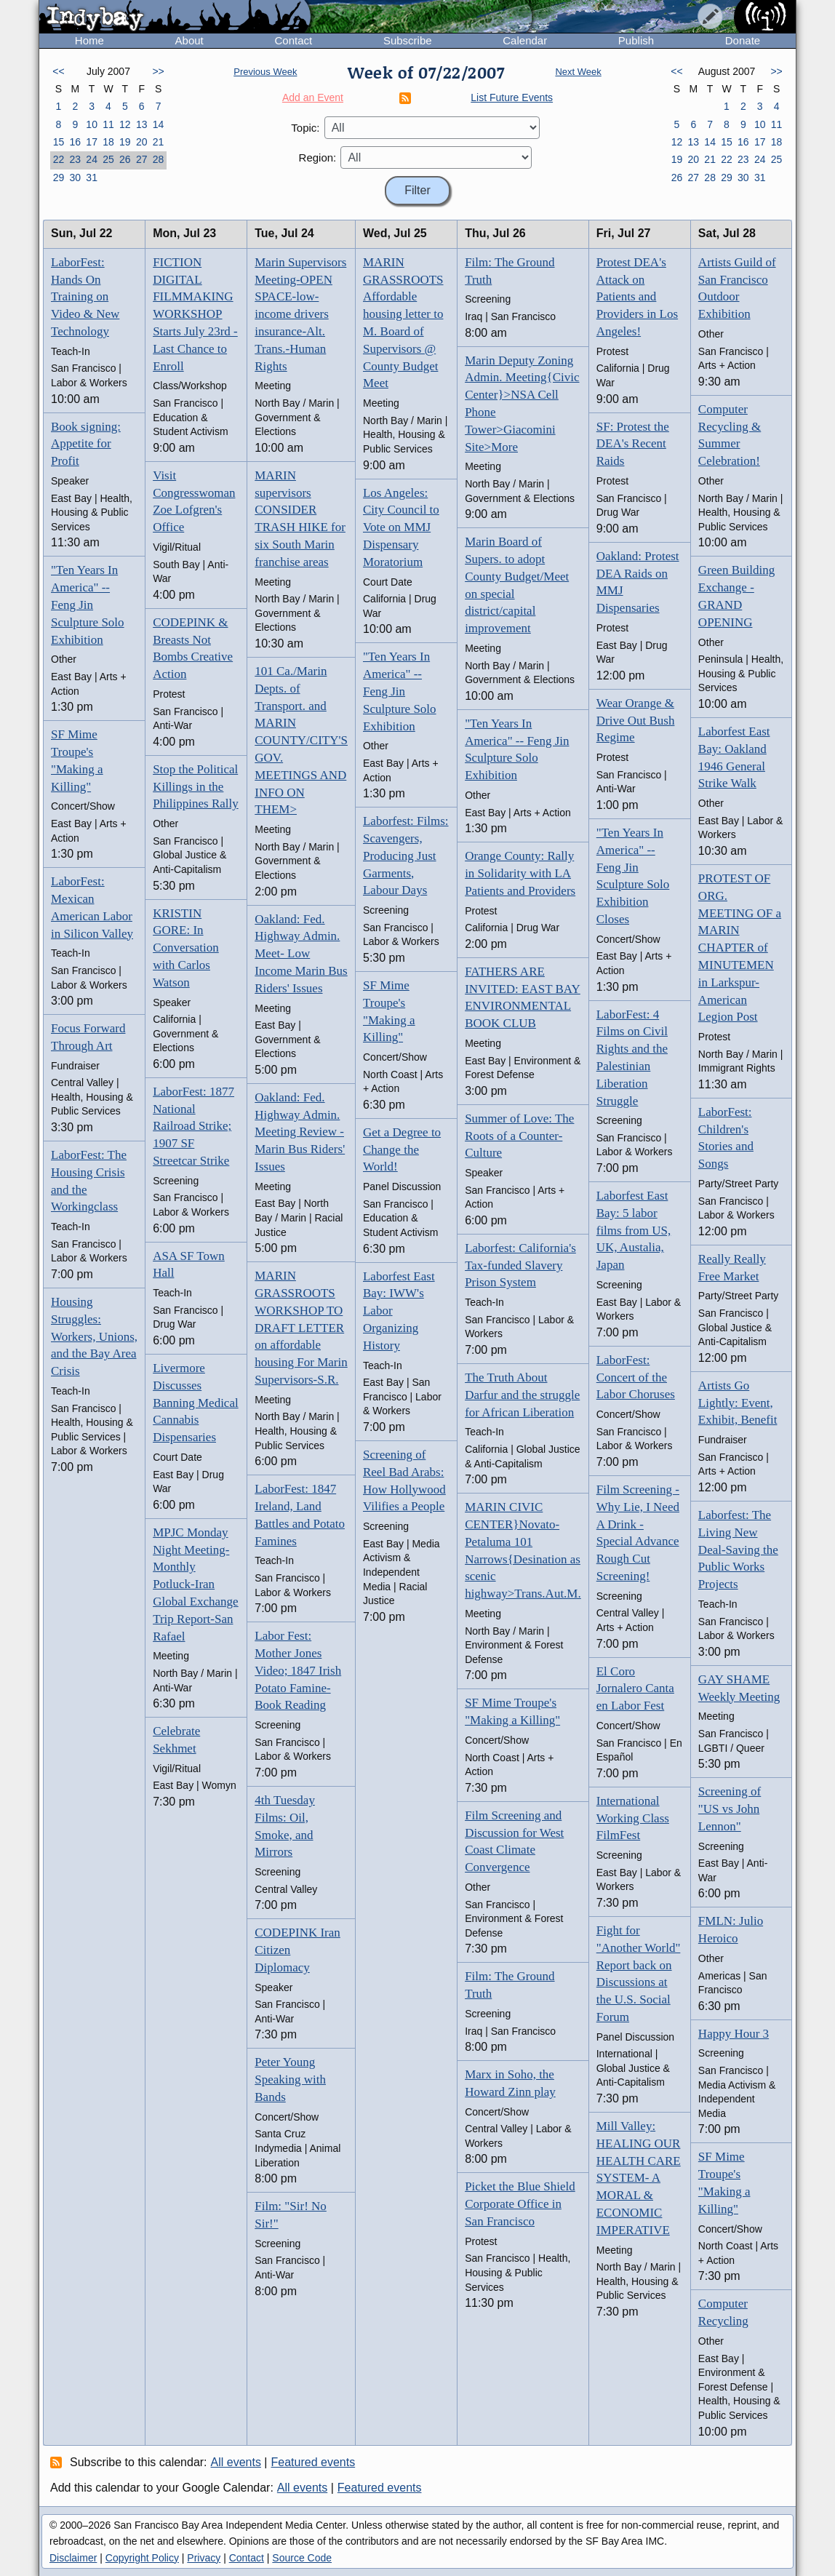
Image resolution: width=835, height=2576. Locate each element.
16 (75, 142)
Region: (318, 157)
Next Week (578, 71)
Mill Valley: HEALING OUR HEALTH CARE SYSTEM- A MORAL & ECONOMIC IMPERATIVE (638, 2178)
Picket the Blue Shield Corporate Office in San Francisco (520, 2204)
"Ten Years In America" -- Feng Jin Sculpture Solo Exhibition (87, 604)
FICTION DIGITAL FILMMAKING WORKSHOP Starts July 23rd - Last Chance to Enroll (195, 314)
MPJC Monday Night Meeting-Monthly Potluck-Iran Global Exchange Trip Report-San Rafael (196, 1584)
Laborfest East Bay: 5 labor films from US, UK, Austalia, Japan (633, 1230)
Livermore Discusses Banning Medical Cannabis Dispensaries (196, 1402)
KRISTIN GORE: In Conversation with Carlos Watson (186, 947)
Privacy (203, 2558)
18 (108, 142)
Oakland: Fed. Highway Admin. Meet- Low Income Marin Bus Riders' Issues (301, 953)
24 (91, 159)
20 (142, 142)
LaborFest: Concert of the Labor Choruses (635, 1377)
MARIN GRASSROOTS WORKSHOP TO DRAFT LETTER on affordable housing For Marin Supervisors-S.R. (301, 1328)
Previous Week (265, 71)
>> (158, 71)
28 (158, 159)
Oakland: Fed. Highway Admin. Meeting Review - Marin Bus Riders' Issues (300, 1131)
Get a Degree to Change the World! (402, 1149)
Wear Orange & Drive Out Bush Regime (635, 720)
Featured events (313, 2462)
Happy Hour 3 (733, 2034)
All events (236, 2462)
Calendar (525, 40)
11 (108, 124)
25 (108, 159)
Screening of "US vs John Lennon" (729, 1809)
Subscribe (407, 40)
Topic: (305, 127)
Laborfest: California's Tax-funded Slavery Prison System (520, 1265)
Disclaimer (73, 2558)
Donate (742, 40)
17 (91, 142)
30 (75, 177)
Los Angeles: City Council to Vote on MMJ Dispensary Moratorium (401, 527)
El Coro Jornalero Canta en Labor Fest (635, 1688)
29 (59, 177)
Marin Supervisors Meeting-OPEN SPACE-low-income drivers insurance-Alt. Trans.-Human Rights (300, 314)
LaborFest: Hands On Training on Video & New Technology (85, 296)
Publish (636, 40)
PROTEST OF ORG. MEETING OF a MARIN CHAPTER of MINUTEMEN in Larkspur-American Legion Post (739, 948)
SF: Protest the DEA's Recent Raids (632, 444)
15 (59, 142)
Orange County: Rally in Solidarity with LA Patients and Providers (520, 873)
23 (75, 159)
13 (142, 124)
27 (142, 159)
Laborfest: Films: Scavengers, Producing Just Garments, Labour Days (406, 855)
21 (158, 142)
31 (91, 177)
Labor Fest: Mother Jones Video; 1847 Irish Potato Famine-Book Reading (298, 1670)
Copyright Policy (142, 2558)
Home (89, 40)
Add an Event (312, 97)
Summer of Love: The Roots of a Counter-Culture (519, 1136)
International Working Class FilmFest (632, 1818)
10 (91, 124)
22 (59, 159)
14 (158, 124)
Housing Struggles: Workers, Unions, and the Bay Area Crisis (94, 1336)
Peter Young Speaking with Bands (290, 2079)
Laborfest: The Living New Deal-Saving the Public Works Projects (738, 1549)
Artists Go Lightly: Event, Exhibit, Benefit (738, 1403)
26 (125, 159)
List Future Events (512, 97)
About (189, 40)
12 (125, 124)
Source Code (302, 2558)
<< (58, 71)
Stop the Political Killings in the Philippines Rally (196, 786)
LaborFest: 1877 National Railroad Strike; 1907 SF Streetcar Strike (193, 1126)
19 (125, 142)
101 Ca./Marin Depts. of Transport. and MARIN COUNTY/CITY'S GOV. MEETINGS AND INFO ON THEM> (301, 740)
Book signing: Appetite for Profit (86, 444)
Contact (293, 40)
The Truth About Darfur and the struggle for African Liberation (522, 1395)
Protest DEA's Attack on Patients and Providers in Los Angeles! (637, 296)
